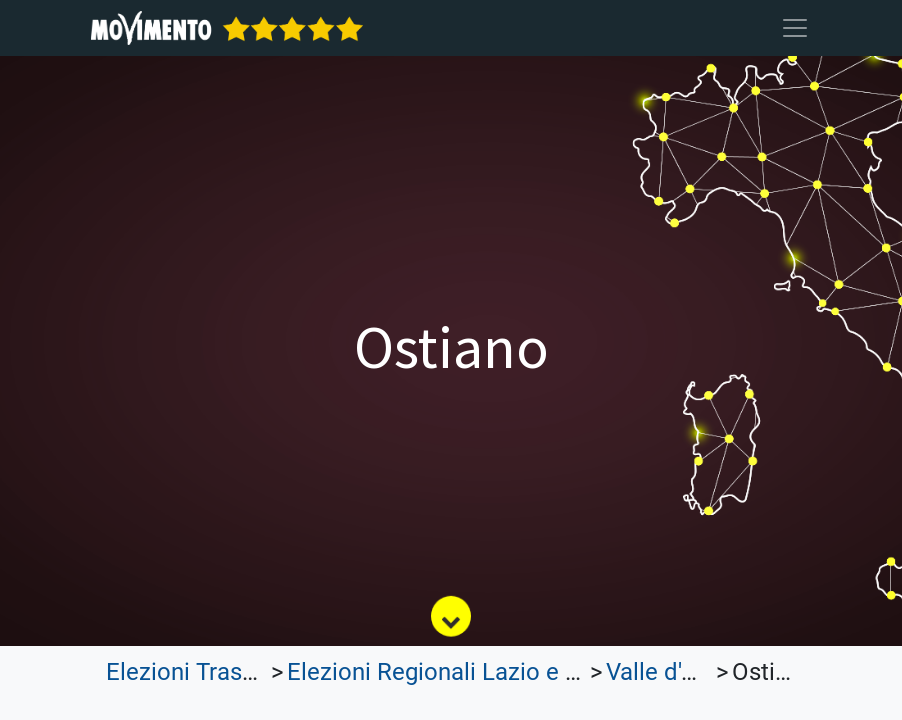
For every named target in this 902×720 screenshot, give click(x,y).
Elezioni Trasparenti (211, 672)
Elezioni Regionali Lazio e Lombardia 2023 (512, 672)
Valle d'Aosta (675, 672)
